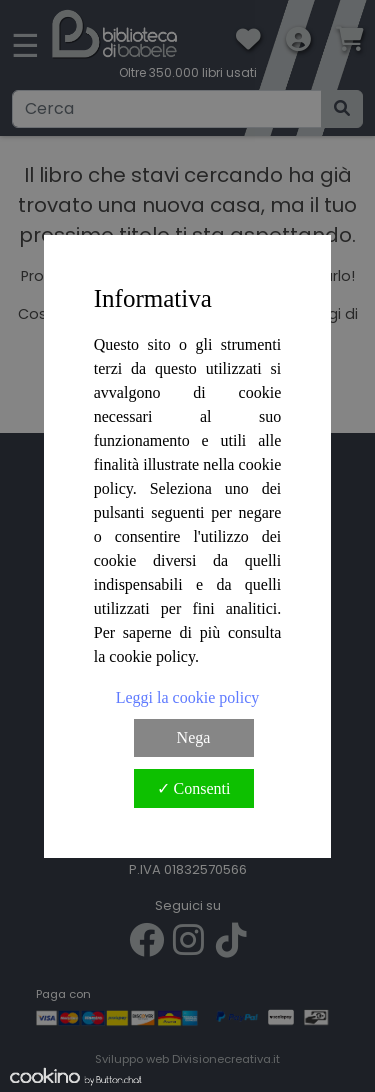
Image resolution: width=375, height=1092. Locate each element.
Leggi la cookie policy (188, 697)
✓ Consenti (194, 788)
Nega (194, 737)
